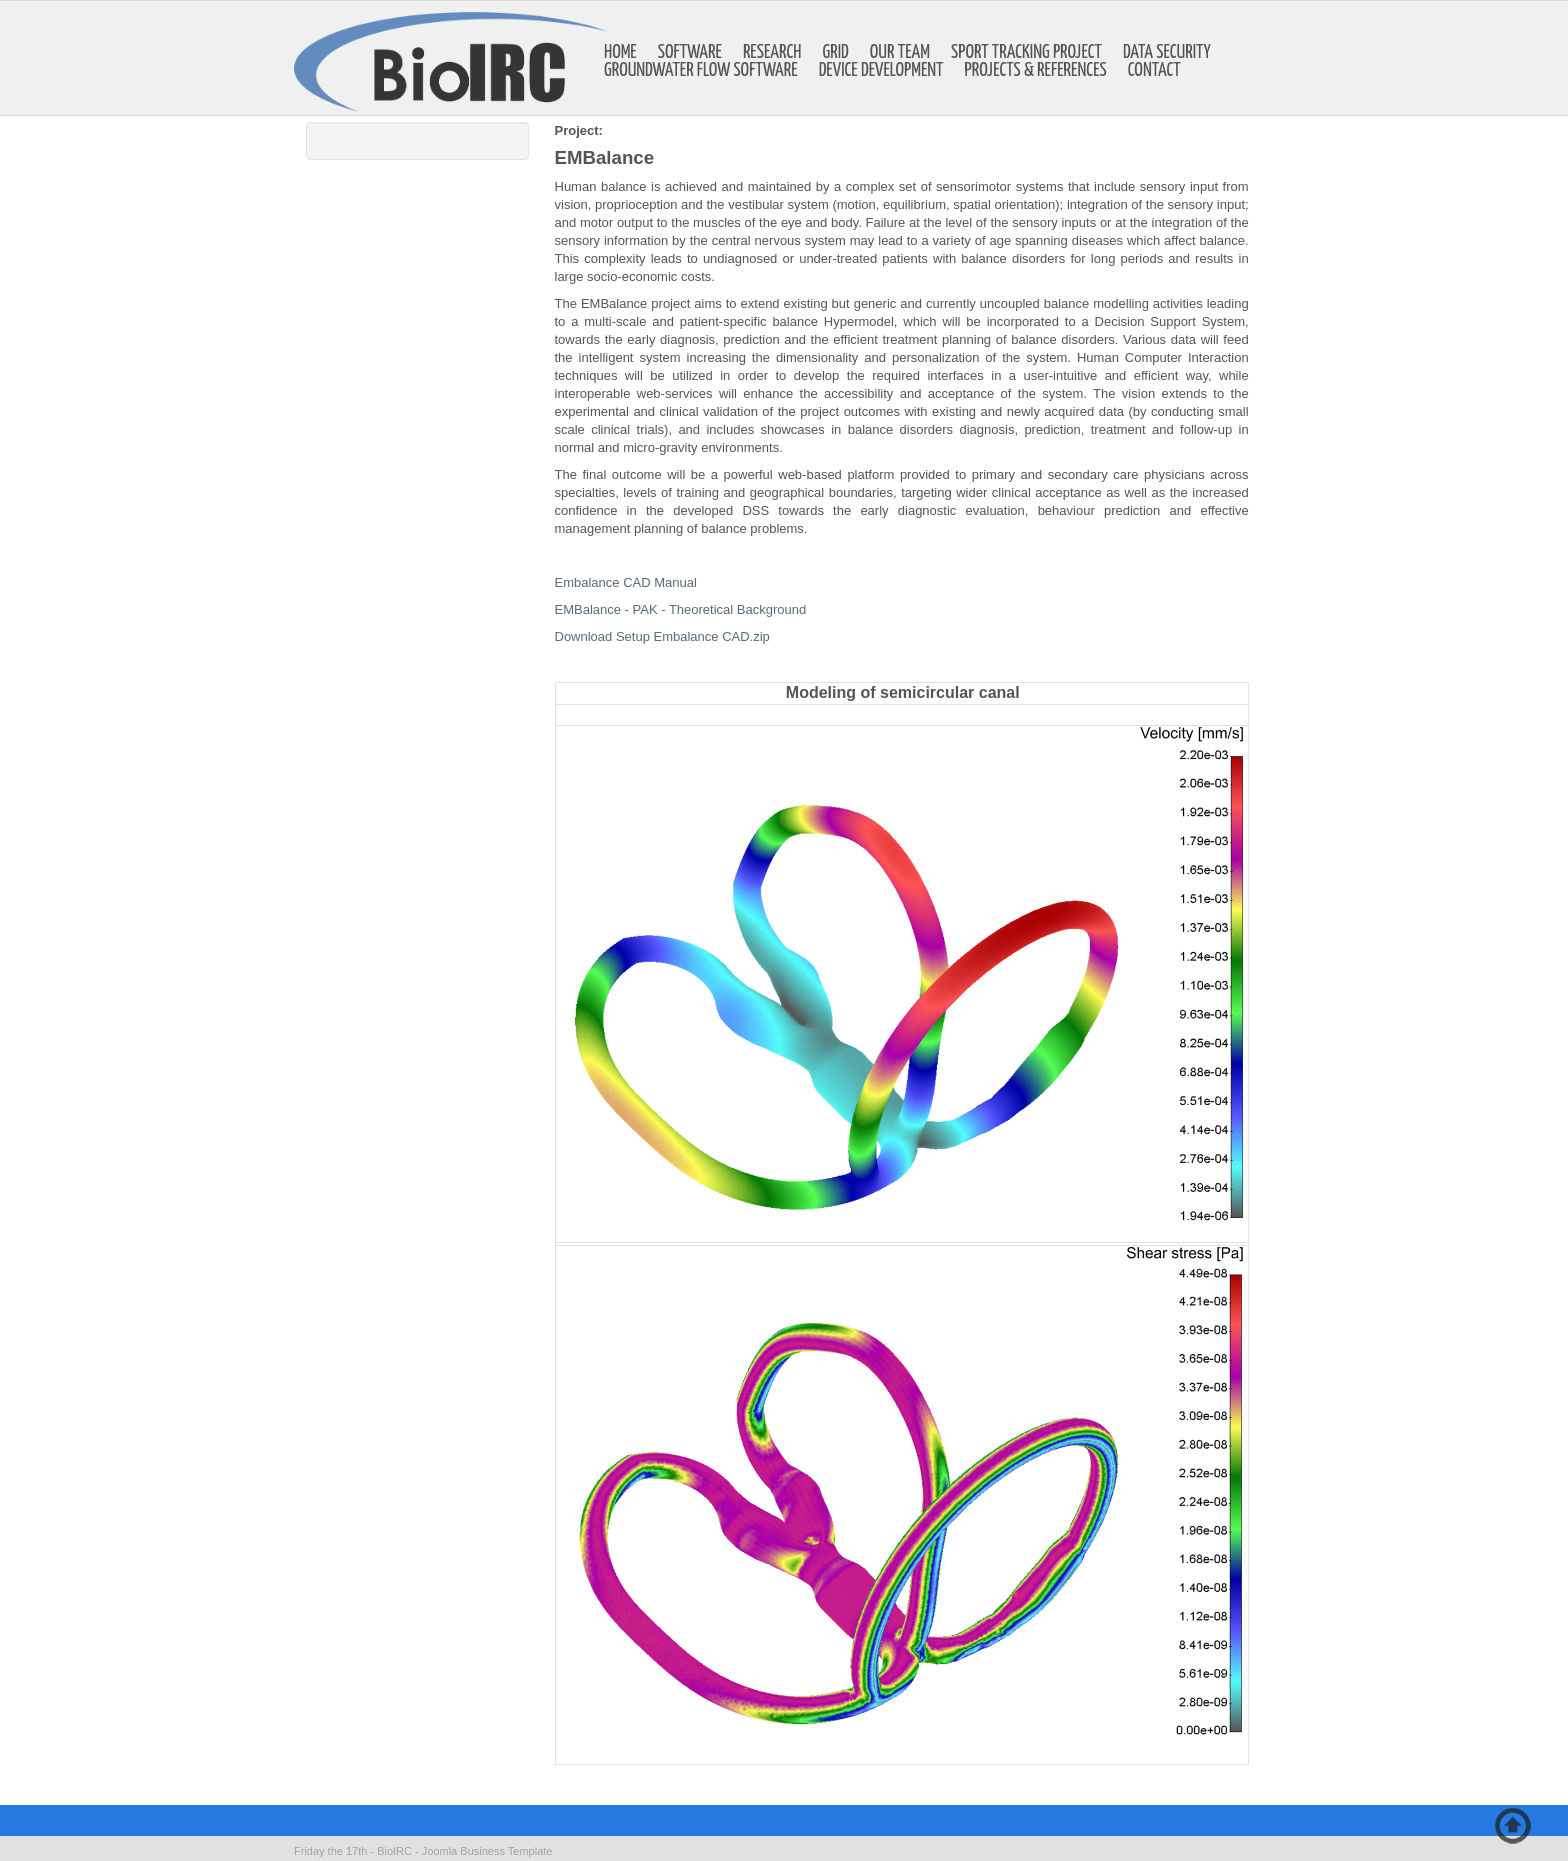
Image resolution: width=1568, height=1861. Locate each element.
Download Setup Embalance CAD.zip (662, 636)
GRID (836, 53)
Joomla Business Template (487, 1851)
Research (772, 53)
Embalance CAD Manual (626, 582)
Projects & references (1036, 71)
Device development (881, 71)
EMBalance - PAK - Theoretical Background (681, 609)
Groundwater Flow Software (701, 71)
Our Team (900, 53)
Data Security (1167, 53)
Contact (1154, 71)
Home (620, 53)
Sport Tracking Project (1026, 53)
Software (690, 53)
